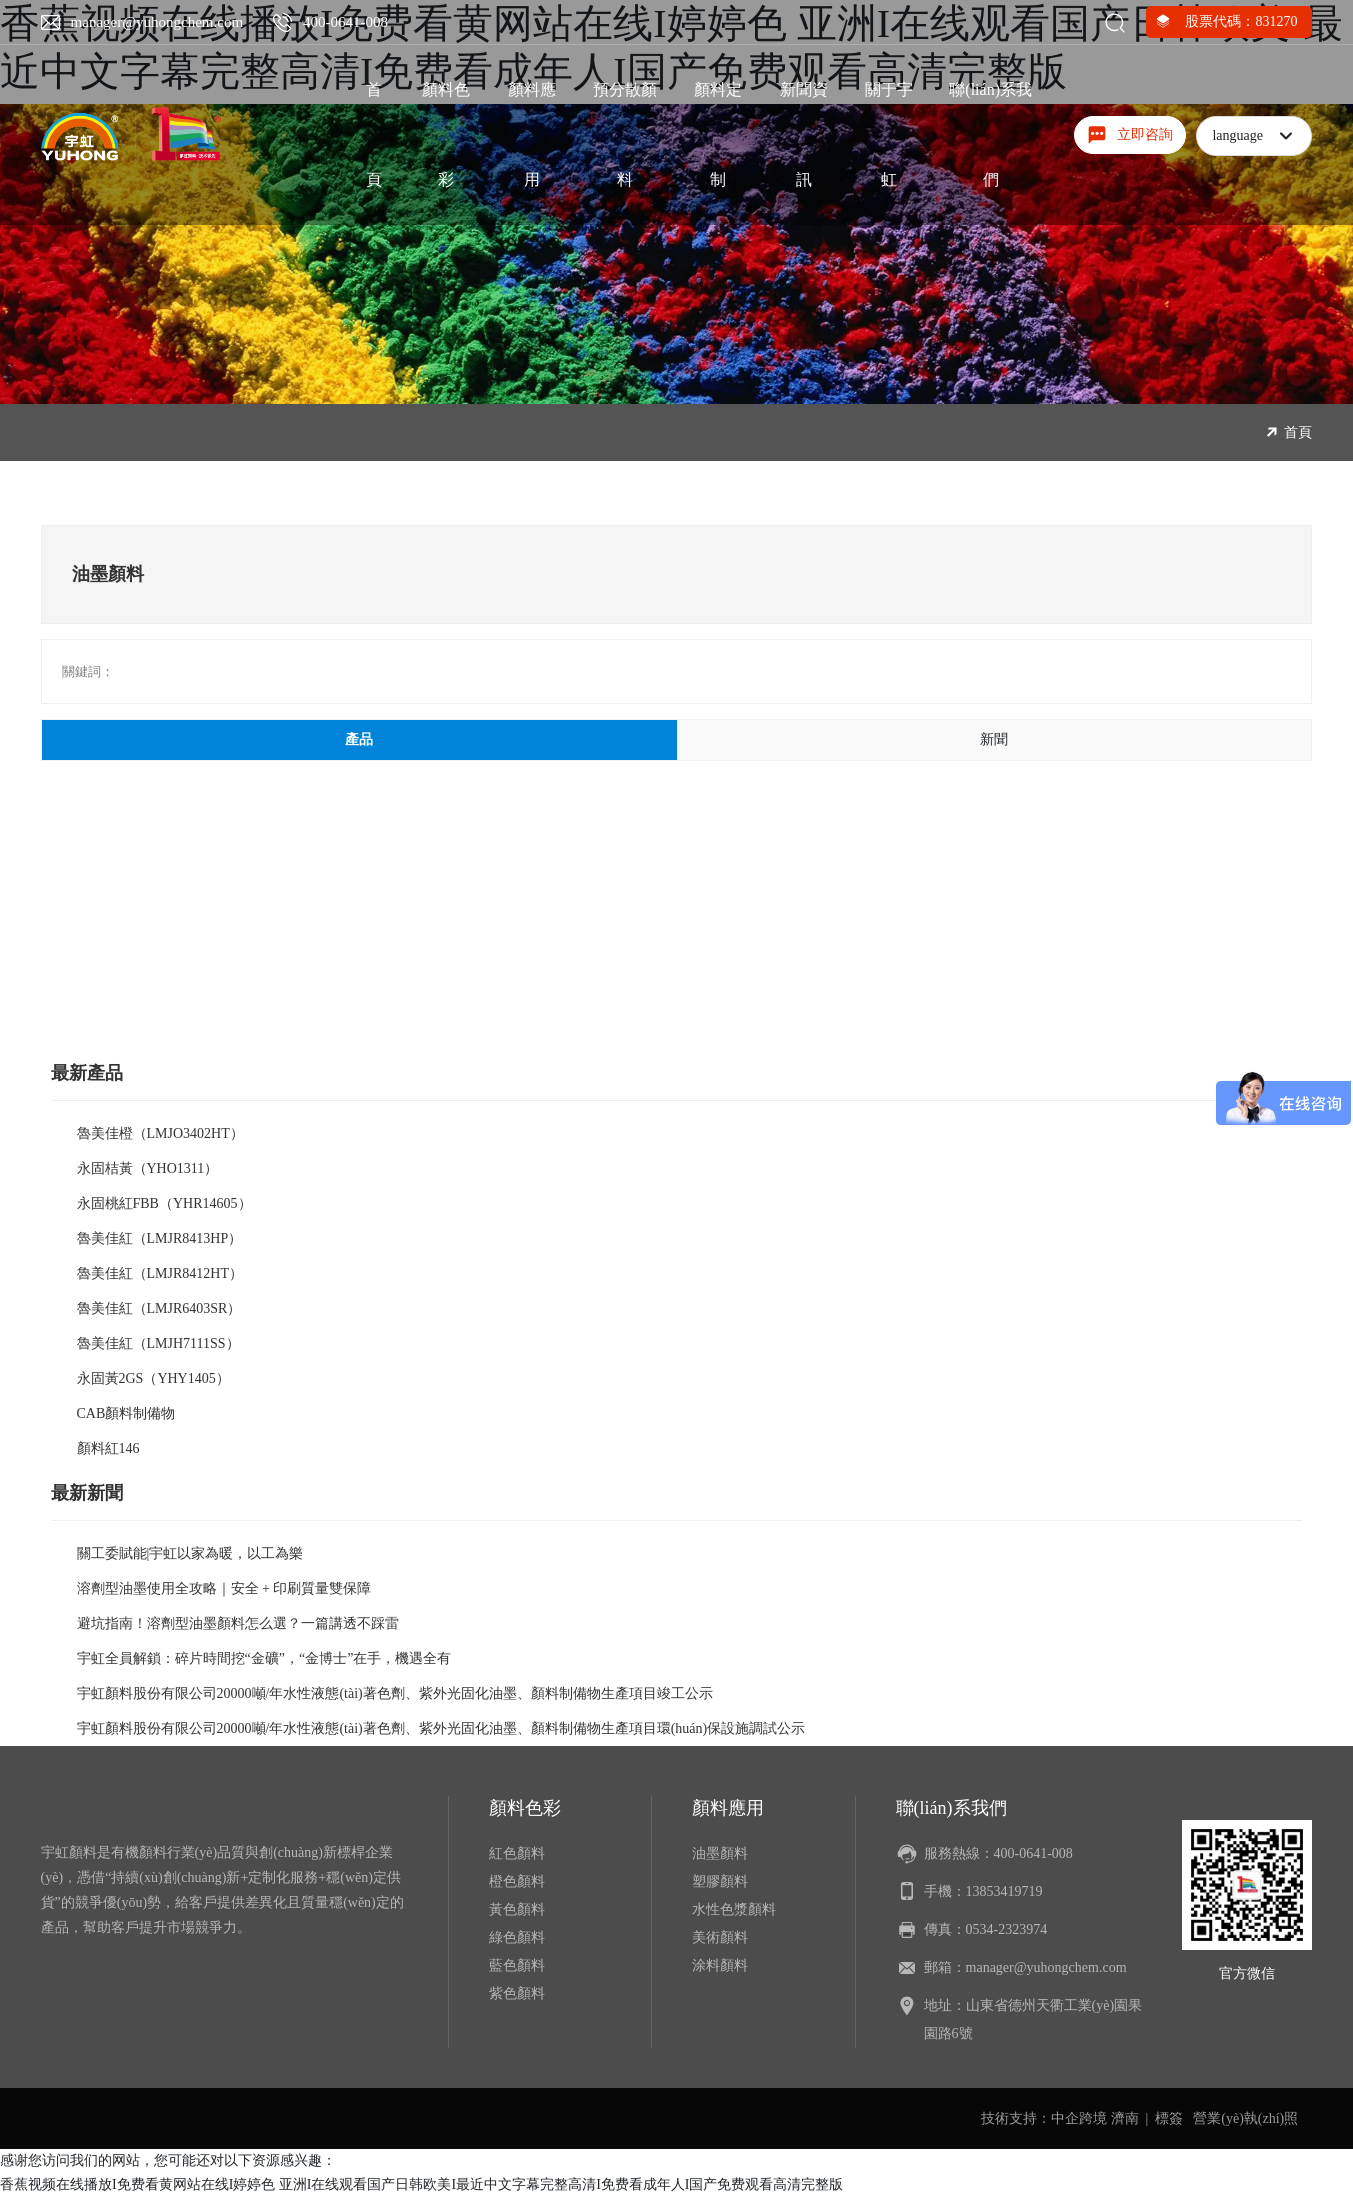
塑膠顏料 (720, 1881)
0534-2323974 (1007, 1929)
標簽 (1169, 2118)
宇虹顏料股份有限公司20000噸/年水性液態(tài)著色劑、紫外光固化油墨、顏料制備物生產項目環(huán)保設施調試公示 (441, 1728)
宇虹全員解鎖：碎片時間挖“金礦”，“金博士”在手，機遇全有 (264, 1658)
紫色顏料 (517, 1993)
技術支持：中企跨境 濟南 (1060, 2118)
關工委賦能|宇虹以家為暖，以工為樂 (190, 1553)
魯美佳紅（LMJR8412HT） (160, 1273)
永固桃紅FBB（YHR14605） (164, 1203)
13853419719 (1004, 1891)
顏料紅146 (108, 1448)
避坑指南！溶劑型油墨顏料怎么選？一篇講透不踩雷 (238, 1623)
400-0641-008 (345, 22)
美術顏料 (720, 1937)
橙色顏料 (517, 1881)
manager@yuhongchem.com (157, 22)
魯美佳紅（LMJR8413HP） (160, 1238)
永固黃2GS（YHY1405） (153, 1378)
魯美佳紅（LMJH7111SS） (158, 1343)
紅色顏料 (517, 1853)
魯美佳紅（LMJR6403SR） (159, 1308)
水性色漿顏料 (734, 1909)
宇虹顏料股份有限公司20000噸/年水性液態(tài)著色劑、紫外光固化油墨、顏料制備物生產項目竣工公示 (395, 1693)
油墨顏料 (720, 1853)
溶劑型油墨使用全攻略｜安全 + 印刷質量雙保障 (224, 1588)
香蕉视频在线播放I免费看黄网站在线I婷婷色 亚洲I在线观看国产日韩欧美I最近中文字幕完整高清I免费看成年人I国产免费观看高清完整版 (421, 2184)
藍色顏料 (517, 1965)
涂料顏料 (720, 1965)
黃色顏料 (517, 1909)
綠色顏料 (517, 1937)
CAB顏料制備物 (126, 1413)
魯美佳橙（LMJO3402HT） (160, 1133)
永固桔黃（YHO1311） (148, 1168)
